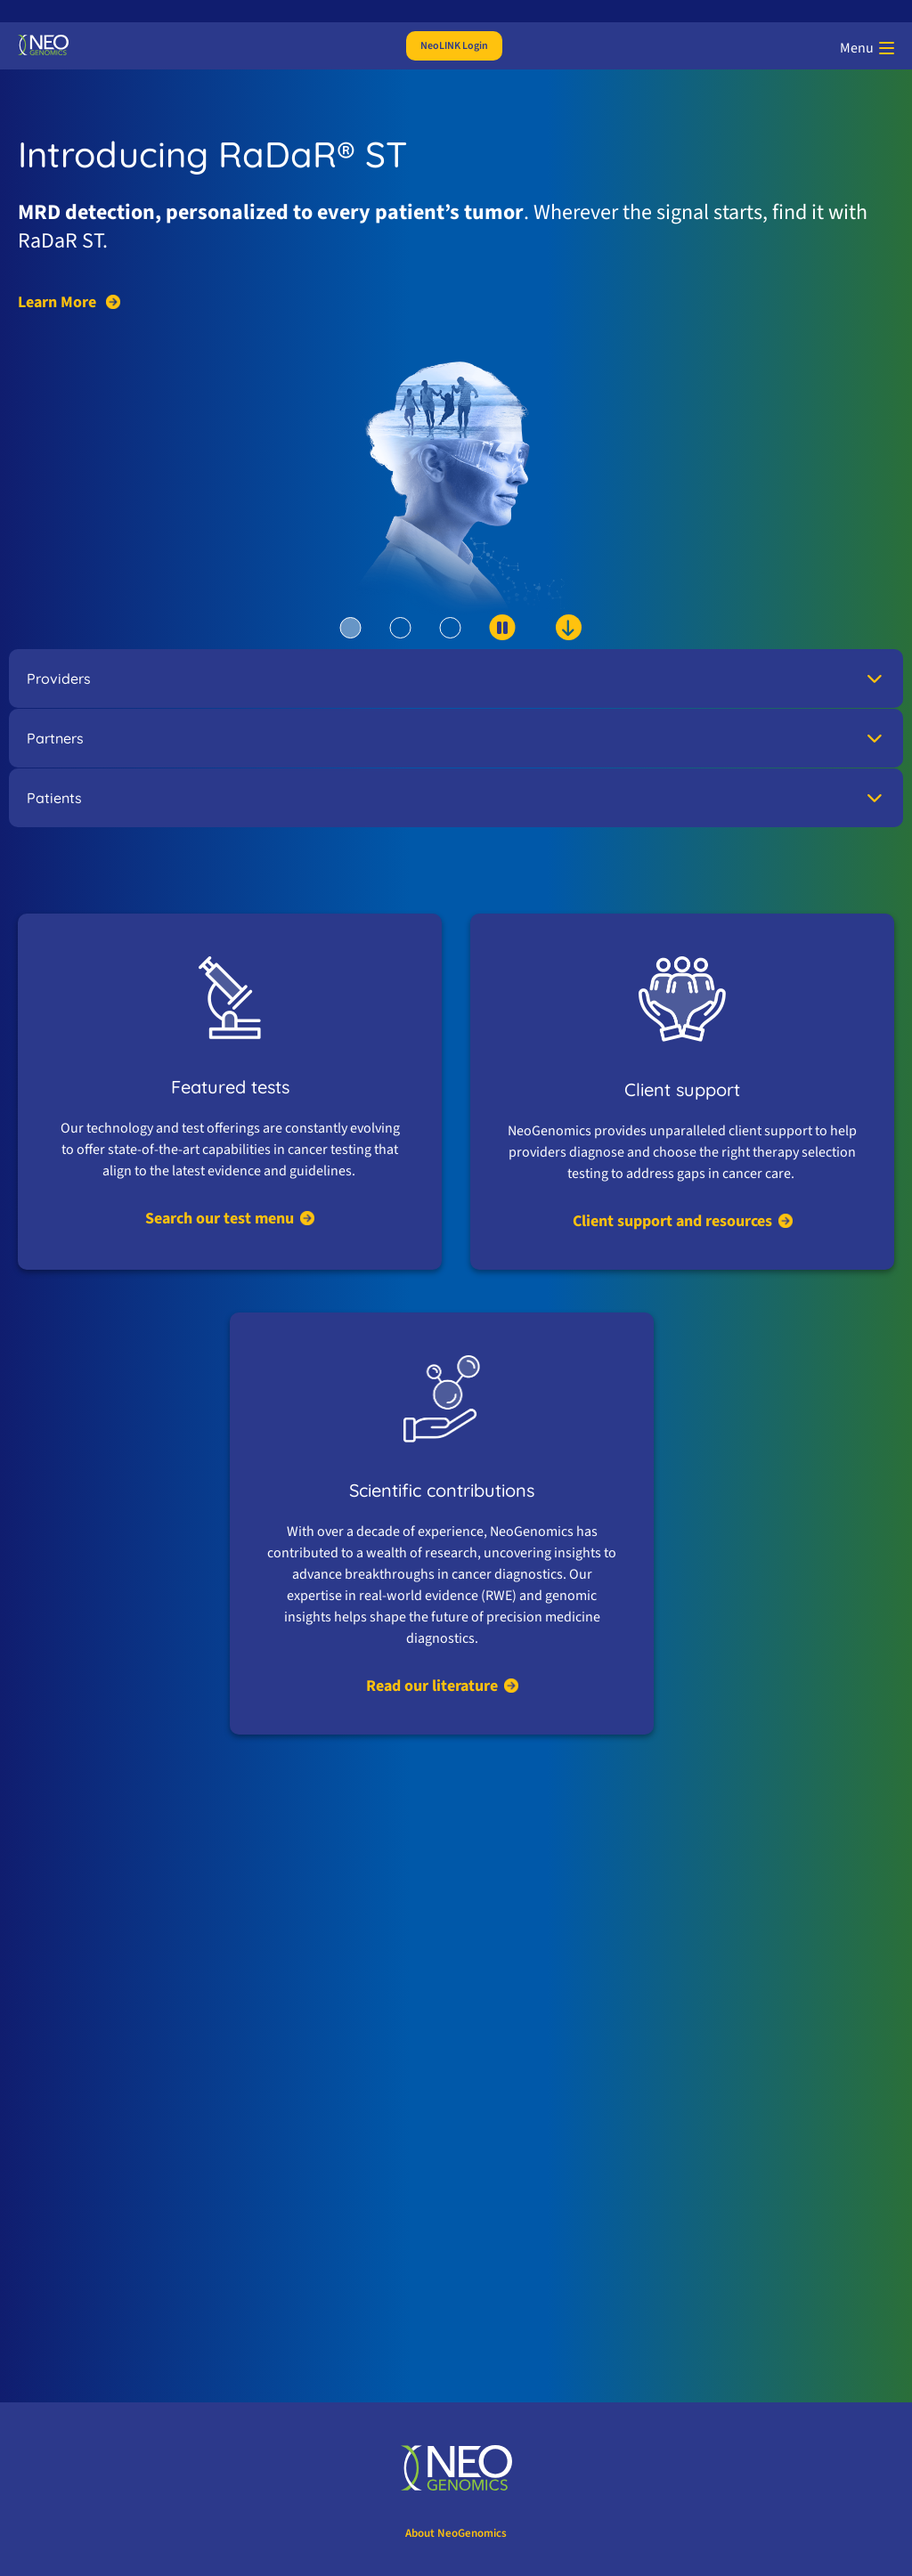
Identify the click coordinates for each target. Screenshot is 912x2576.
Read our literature (432, 1686)
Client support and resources (672, 1221)
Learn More (59, 302)
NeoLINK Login (454, 45)
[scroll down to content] (535, 638)
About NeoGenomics (456, 2533)
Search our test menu (219, 1218)
